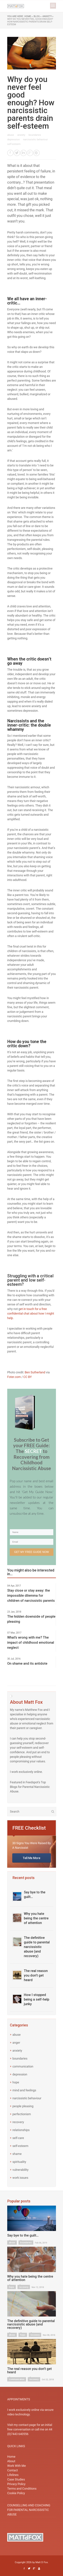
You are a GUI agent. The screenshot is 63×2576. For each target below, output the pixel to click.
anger (16, 2042)
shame (17, 2154)
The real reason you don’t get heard (36, 1975)
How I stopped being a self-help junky (36, 1999)
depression (19, 2074)
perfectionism (21, 2114)
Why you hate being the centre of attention (36, 1918)
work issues (20, 2177)
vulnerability (20, 2169)
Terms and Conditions (21, 2488)
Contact (12, 2470)
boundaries (19, 2058)
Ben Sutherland (35, 1372)
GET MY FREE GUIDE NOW (31, 1552)
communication (22, 2066)
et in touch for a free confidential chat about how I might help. (30, 1313)
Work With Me (16, 2465)
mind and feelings (24, 2090)
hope (15, 2082)
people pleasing (22, 2106)
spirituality (19, 2162)
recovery (18, 2122)
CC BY (27, 1377)
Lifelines (12, 2475)
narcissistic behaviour (26, 2098)
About (11, 2461)
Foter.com (14, 1377)
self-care (18, 2138)
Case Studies (16, 2479)
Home (11, 2456)
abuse (16, 2034)
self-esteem (20, 2146)
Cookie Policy (16, 2493)
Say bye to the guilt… (34, 1894)
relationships (21, 2130)
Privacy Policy (16, 2484)
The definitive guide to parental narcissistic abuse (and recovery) (37, 1947)
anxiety (17, 2050)
